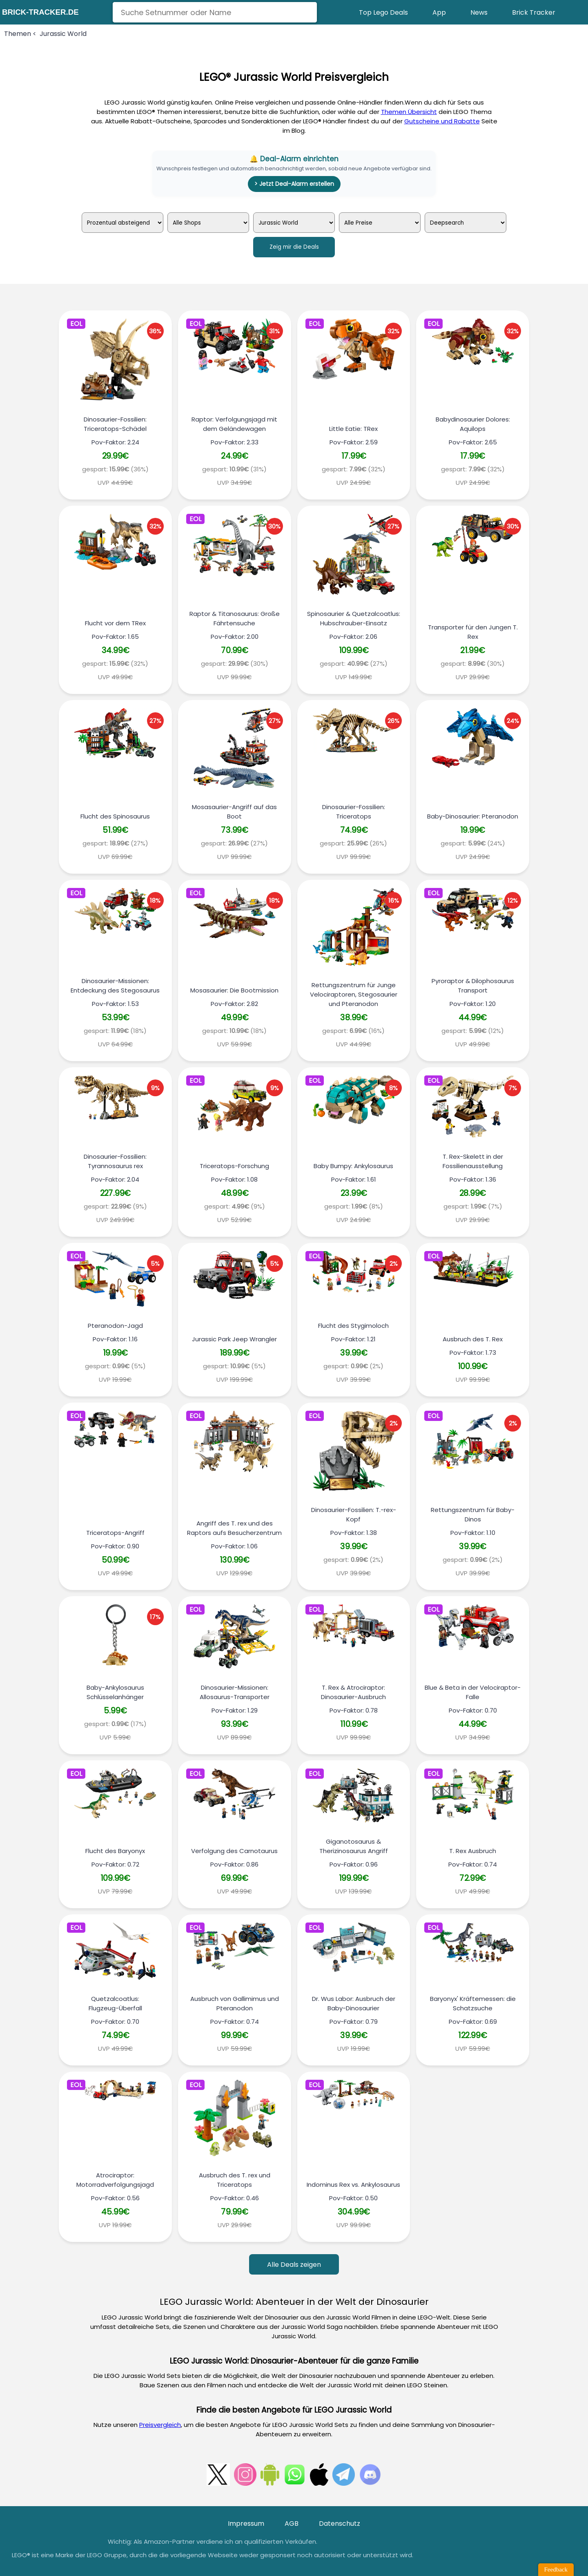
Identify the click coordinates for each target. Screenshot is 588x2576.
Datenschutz (339, 2523)
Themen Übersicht (409, 111)
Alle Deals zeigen (294, 2264)
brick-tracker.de (40, 12)
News (479, 12)
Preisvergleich (160, 2424)
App (439, 12)
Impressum (246, 2523)
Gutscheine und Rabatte (442, 121)
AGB (291, 2523)
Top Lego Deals (383, 12)
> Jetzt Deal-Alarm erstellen (294, 184)
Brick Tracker (533, 12)
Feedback (556, 2569)
